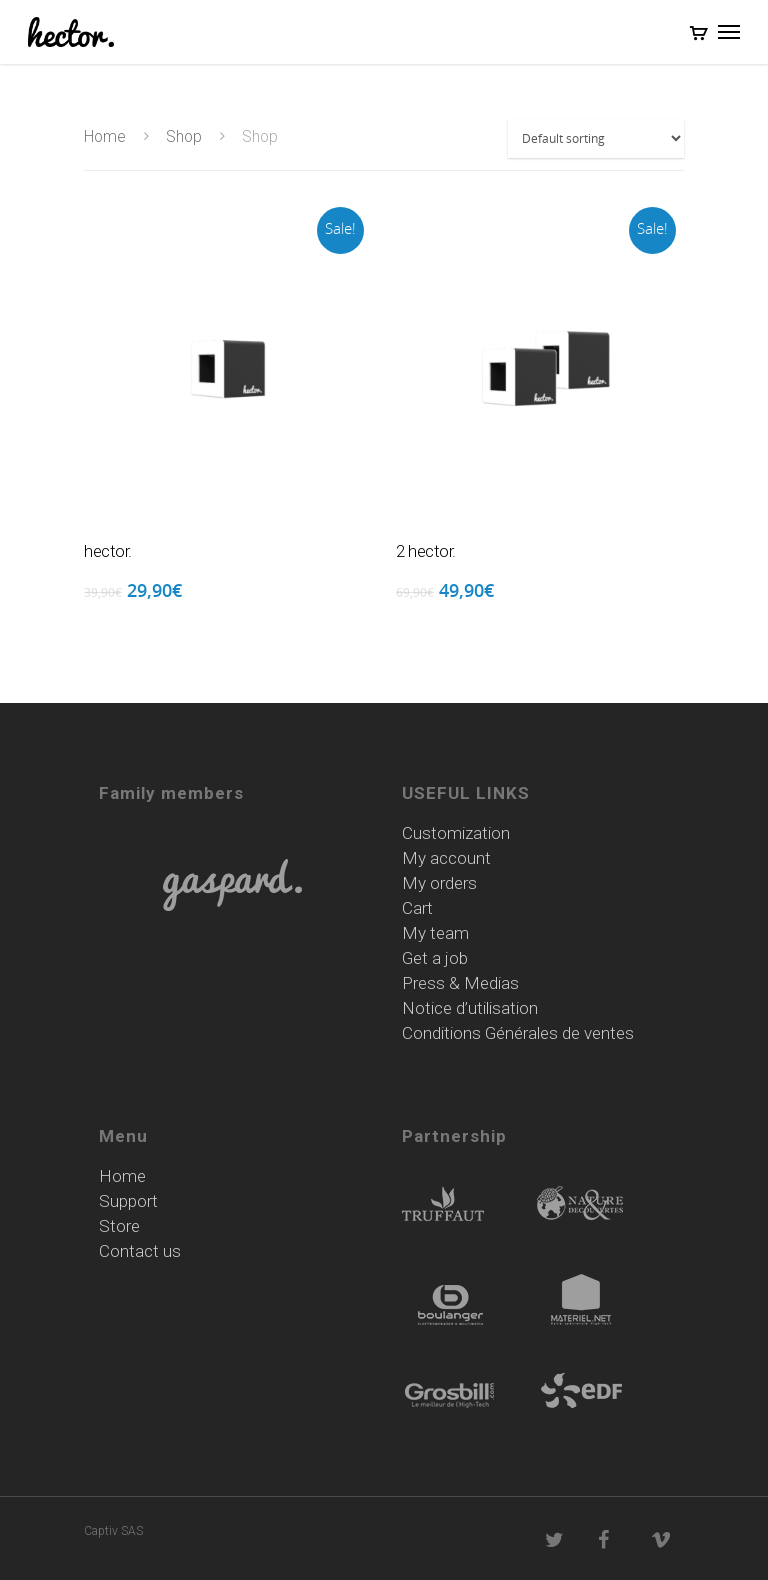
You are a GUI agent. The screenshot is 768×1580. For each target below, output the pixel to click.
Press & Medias (460, 983)
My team (435, 933)
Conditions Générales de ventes (518, 1033)
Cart (417, 908)
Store (119, 1226)
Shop (184, 136)
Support (128, 1201)
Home (105, 136)
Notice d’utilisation (470, 1008)
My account (446, 858)
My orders (439, 883)
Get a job (435, 958)
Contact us (140, 1251)
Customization (456, 833)
